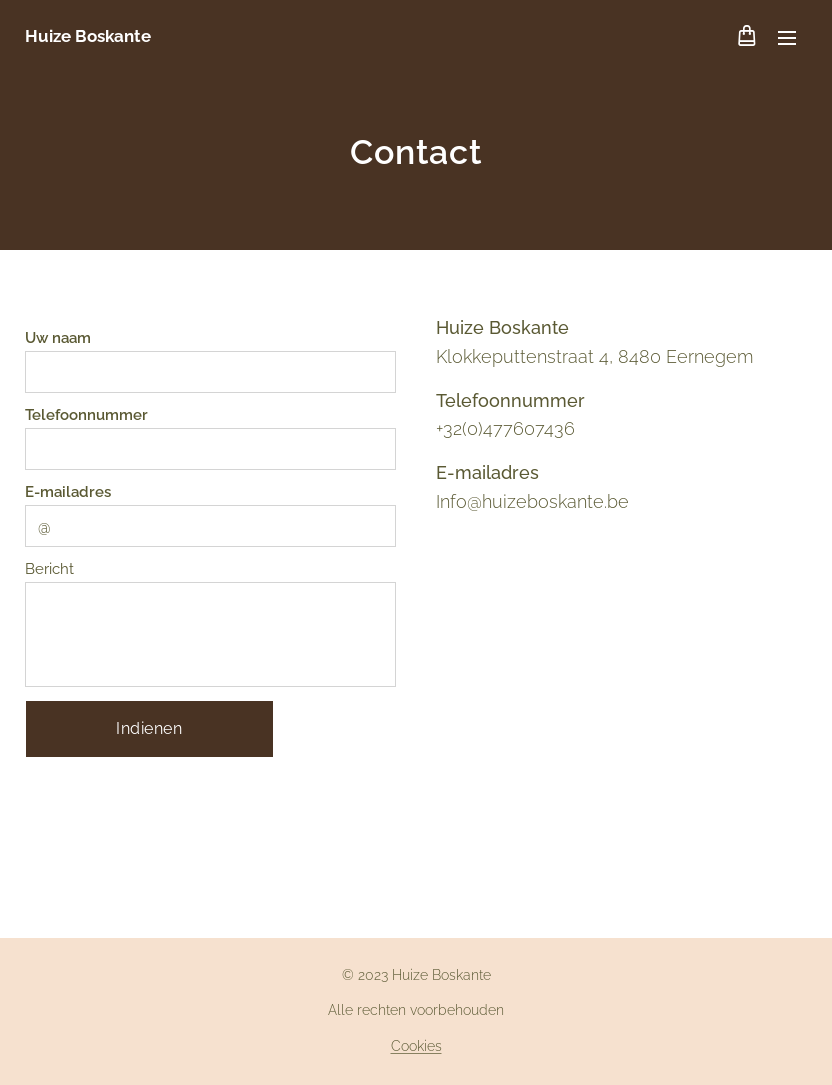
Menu (787, 38)
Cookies (416, 1046)
